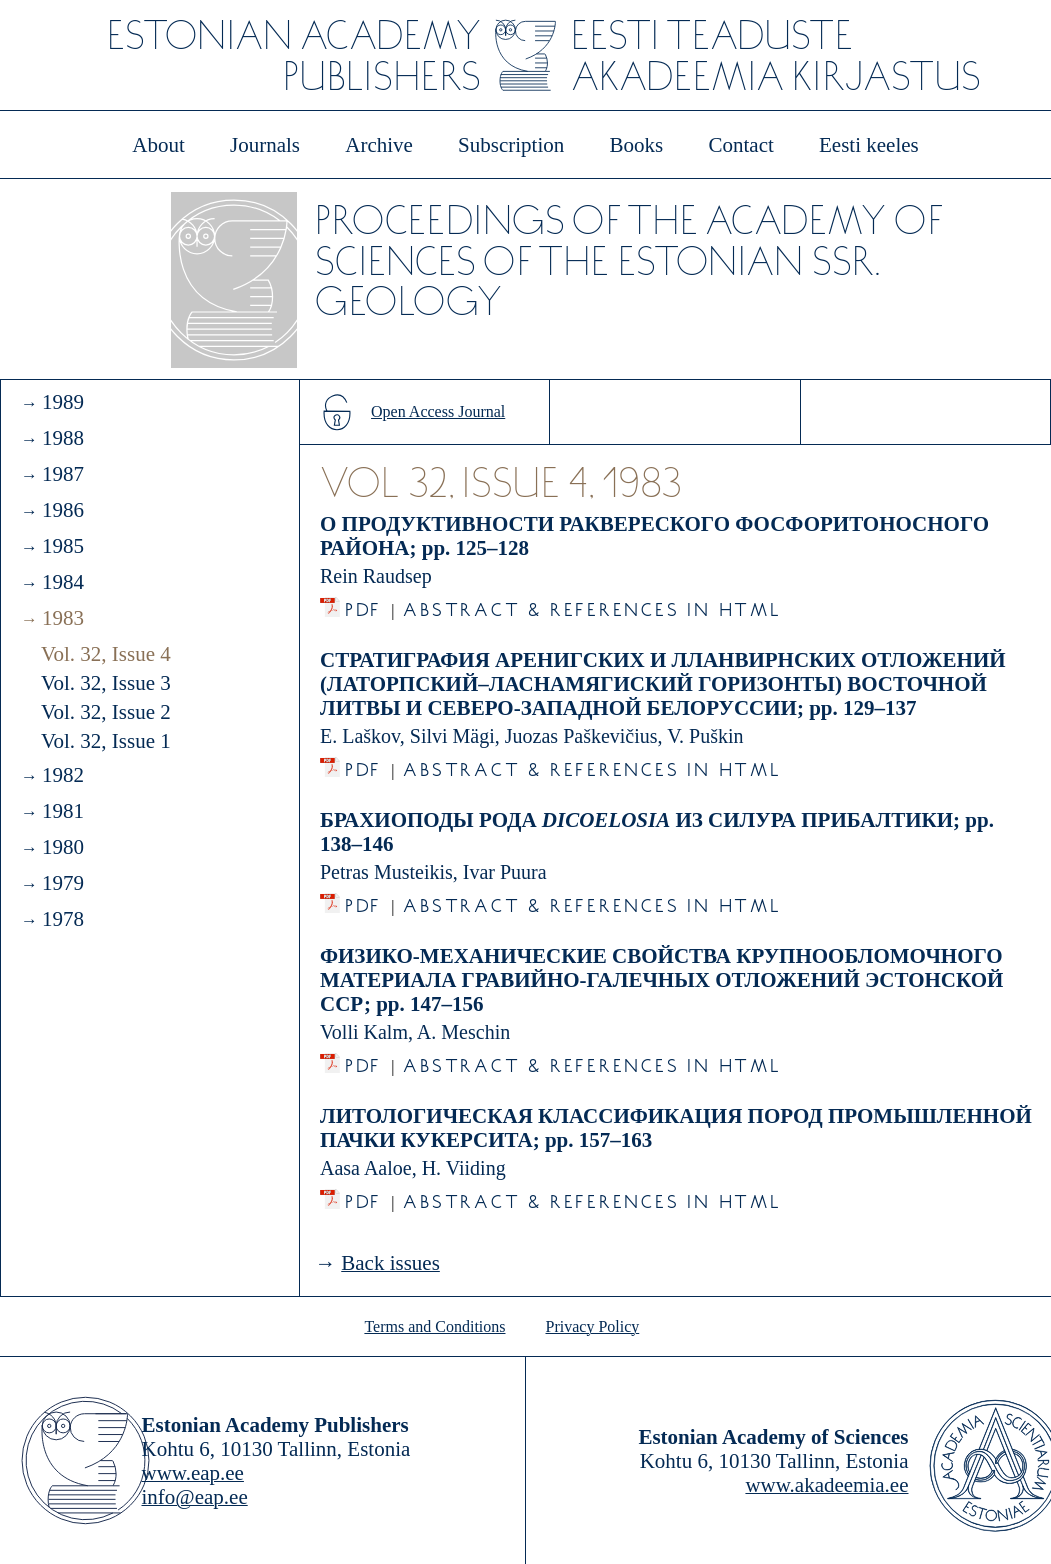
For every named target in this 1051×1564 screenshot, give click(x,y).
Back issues (390, 1263)
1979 (63, 883)
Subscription (511, 145)
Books (637, 145)
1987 (63, 474)
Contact (740, 145)
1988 (63, 438)
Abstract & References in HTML (592, 604)
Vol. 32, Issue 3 (106, 683)
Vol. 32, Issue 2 (106, 712)
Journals (265, 145)
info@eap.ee (195, 1497)
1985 (63, 546)
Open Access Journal (438, 411)
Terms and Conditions (434, 1326)
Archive (379, 145)
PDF (363, 604)
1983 (63, 618)
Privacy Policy (593, 1326)
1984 (63, 582)
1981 (63, 811)
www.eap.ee (193, 1473)
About (158, 145)
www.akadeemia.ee (826, 1485)
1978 (63, 919)
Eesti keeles (869, 145)
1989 (63, 402)
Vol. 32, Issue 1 (106, 741)
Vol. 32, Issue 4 (106, 654)
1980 (63, 847)
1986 (63, 510)
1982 (63, 775)
